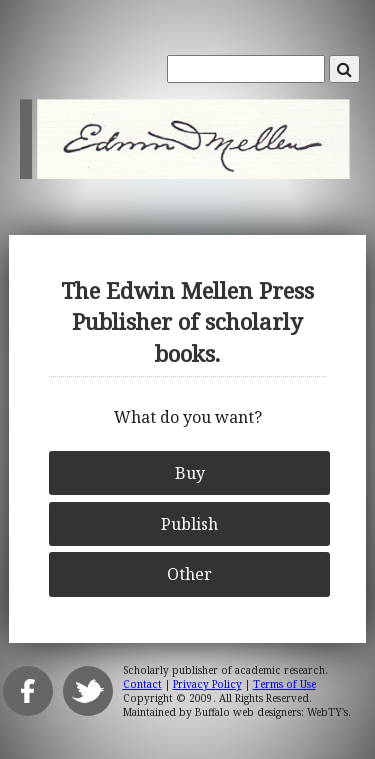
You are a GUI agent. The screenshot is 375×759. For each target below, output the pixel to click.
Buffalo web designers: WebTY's (271, 712)
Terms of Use (284, 684)
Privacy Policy (207, 684)
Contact (142, 684)
